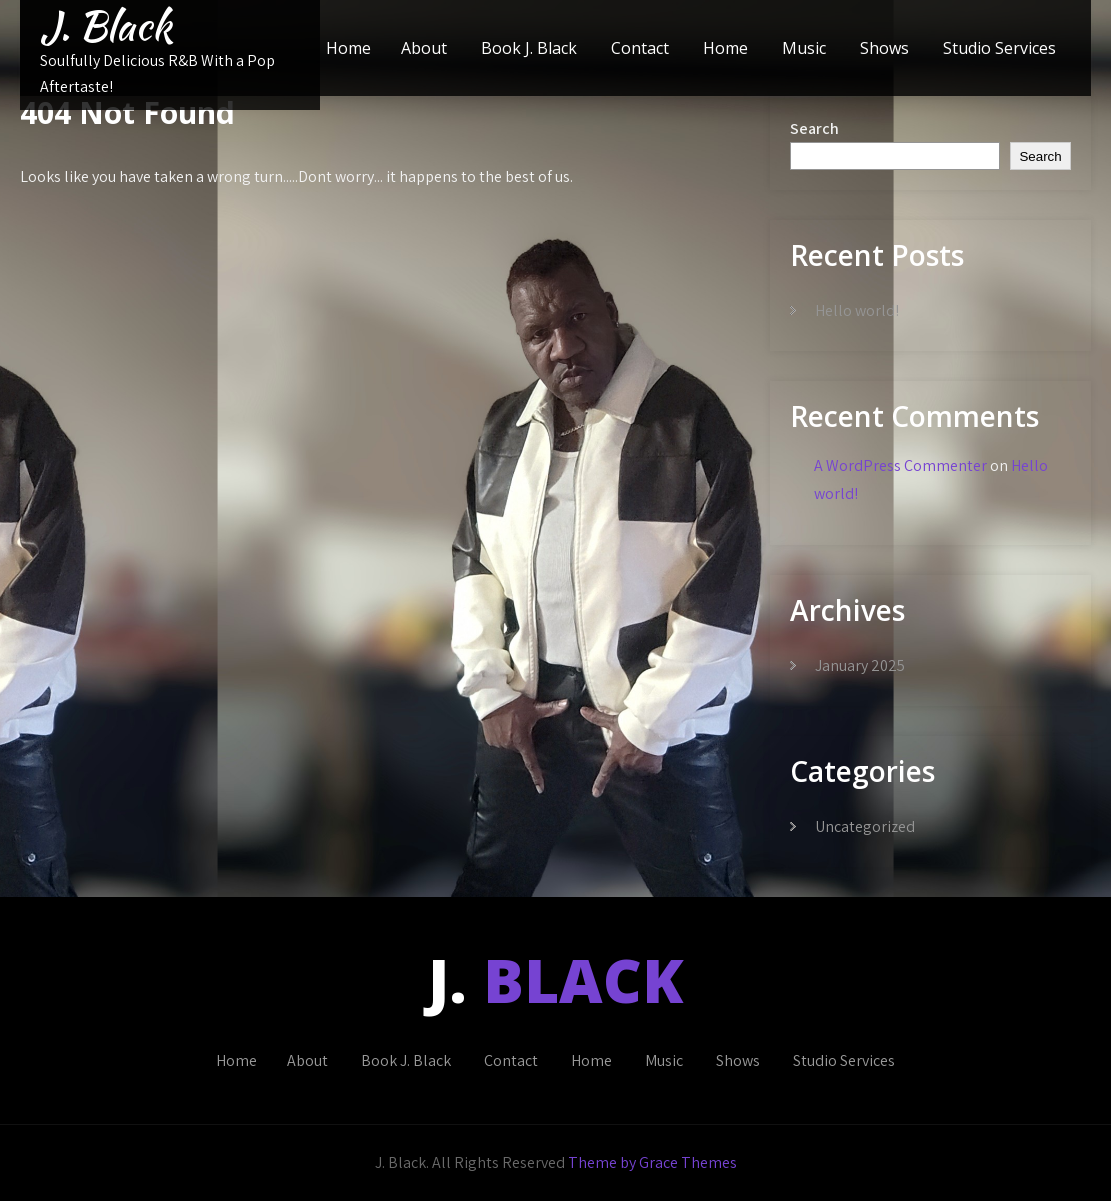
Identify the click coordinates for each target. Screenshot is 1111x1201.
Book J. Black (529, 48)
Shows (884, 48)
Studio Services (999, 48)
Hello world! (857, 310)
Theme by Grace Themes (652, 1162)
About (424, 48)
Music (804, 48)
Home (348, 48)
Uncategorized (865, 826)
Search (814, 128)
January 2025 (860, 665)
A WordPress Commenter (900, 465)
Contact (640, 48)
